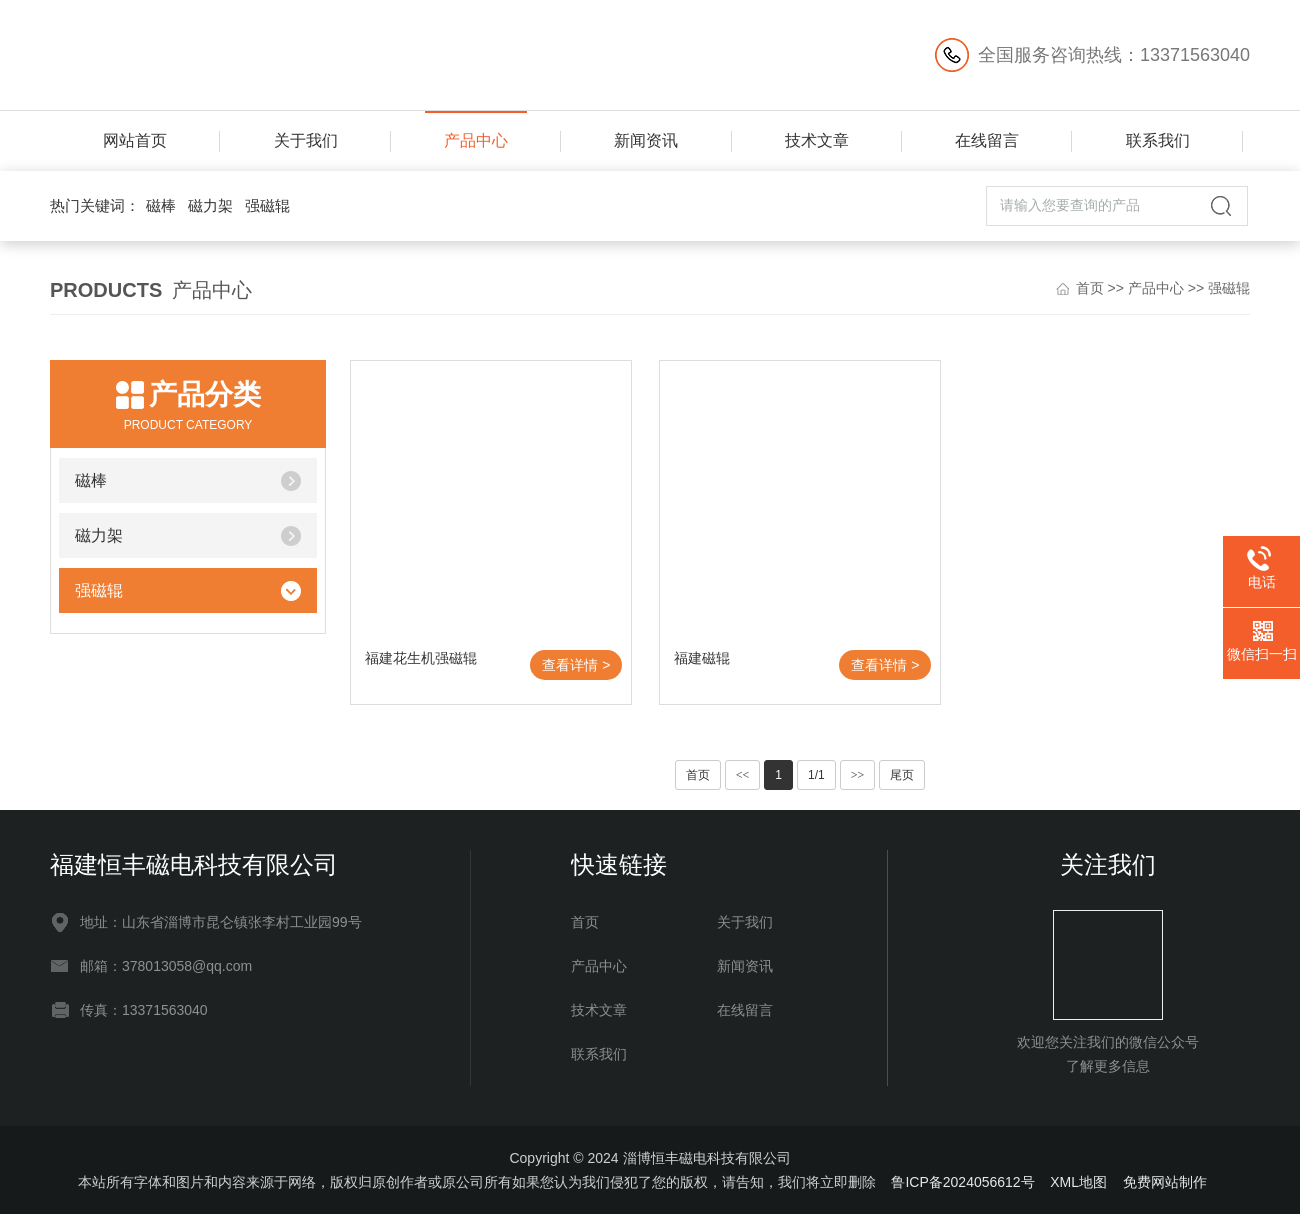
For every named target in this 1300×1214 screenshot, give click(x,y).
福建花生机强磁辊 (421, 658)
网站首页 (135, 140)
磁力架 (210, 205)
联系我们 (1158, 140)
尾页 (902, 775)
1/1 (816, 775)
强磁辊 (267, 205)
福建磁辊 (702, 658)
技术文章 (817, 140)
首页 (1090, 288)
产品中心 (476, 140)
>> (858, 775)
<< (743, 775)
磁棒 (161, 205)
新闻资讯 (646, 140)
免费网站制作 (1165, 1182)
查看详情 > (576, 665)
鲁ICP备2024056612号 (962, 1182)
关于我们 (306, 140)
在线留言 (987, 140)
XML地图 (1078, 1182)
